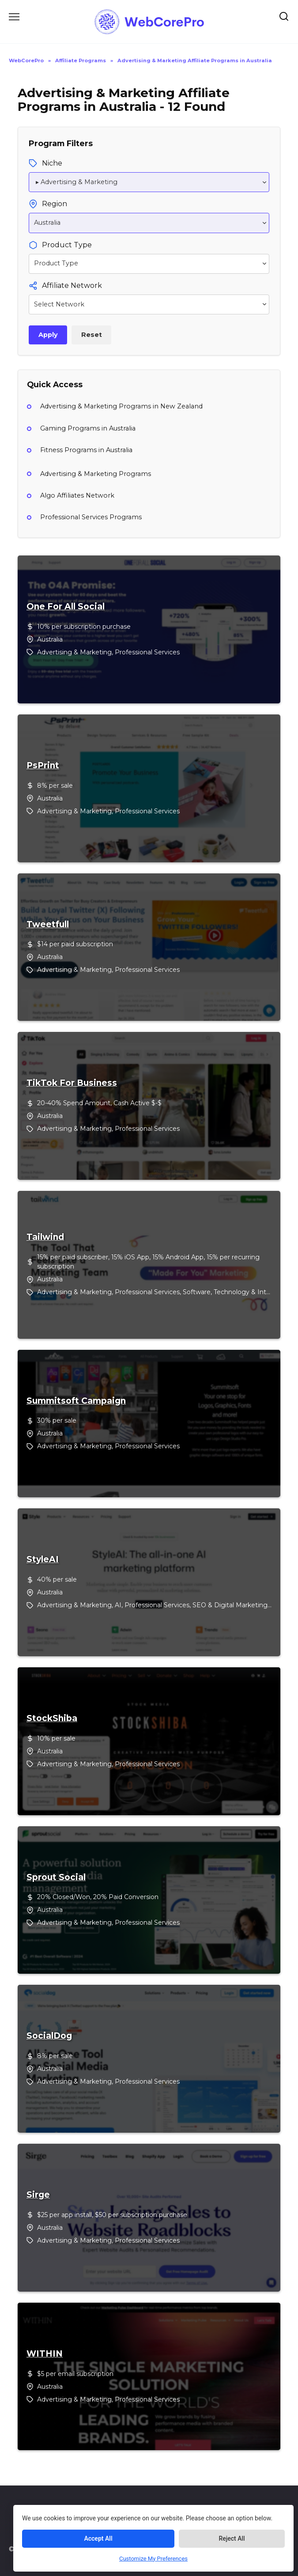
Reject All (232, 2538)
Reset (91, 335)
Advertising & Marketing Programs (95, 474)
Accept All (98, 2538)
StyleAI (42, 1559)
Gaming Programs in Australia (88, 428)
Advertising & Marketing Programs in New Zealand (121, 406)
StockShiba (51, 1718)
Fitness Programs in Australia (86, 450)
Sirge (38, 2195)
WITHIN (44, 2354)
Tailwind (45, 1237)
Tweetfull (47, 924)
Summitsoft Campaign (76, 1401)
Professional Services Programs (91, 517)
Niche (52, 163)
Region (54, 204)
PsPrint (42, 766)
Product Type (67, 245)
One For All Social (65, 607)
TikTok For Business (71, 1083)
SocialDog (49, 2036)
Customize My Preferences (153, 2558)
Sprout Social (56, 1877)
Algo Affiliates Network (77, 495)
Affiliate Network (72, 285)
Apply (48, 335)
